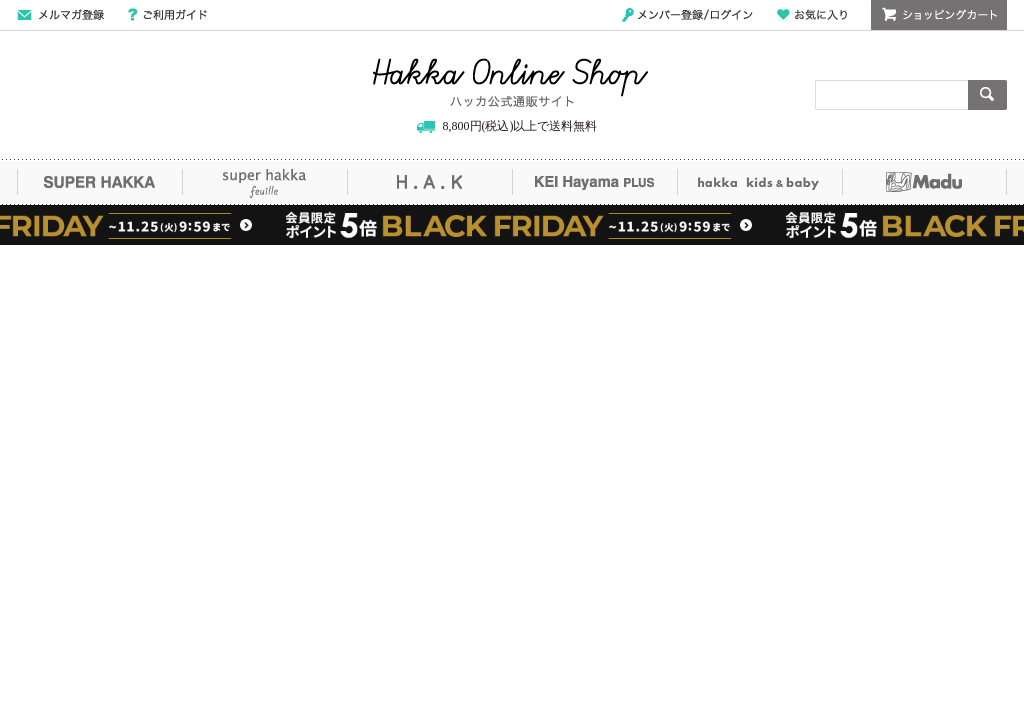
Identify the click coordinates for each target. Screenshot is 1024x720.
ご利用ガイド (167, 15)
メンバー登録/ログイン (687, 15)
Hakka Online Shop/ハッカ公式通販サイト (510, 83)
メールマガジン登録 (60, 15)
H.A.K (429, 182)
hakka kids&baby (759, 182)
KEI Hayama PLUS (594, 182)
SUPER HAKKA (99, 182)
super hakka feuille (264, 182)
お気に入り (812, 15)
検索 (987, 95)
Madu (924, 182)
